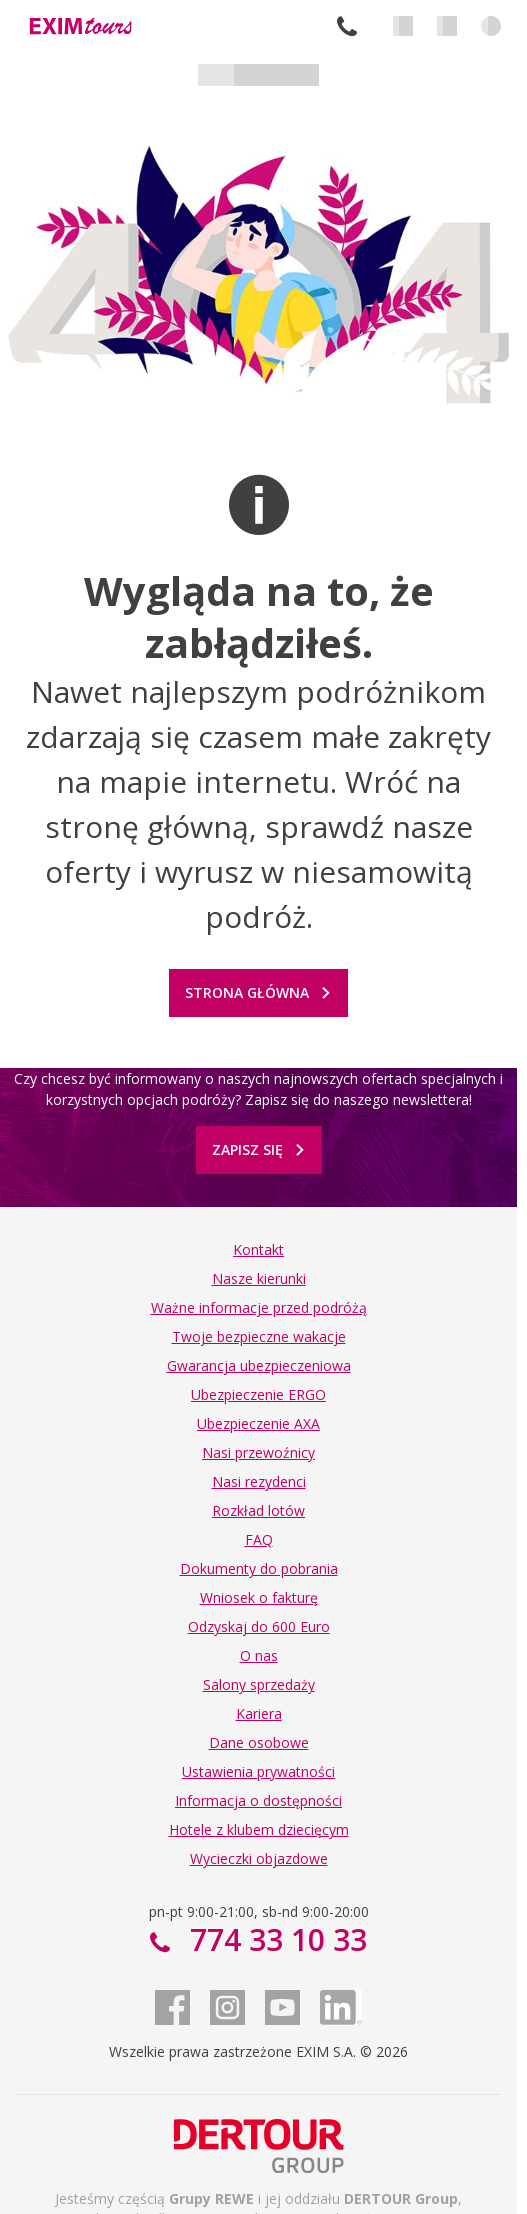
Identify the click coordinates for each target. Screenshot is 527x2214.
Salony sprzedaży (259, 1684)
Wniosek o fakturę (259, 1597)
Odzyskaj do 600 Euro (259, 1626)
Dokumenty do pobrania (259, 1568)
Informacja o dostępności (258, 1800)
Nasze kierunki (259, 1278)
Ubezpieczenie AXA (258, 1423)
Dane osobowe (259, 1742)
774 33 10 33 (347, 26)
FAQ (259, 1539)
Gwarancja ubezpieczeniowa (259, 1365)
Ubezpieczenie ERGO (258, 1394)
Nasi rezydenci (259, 1481)
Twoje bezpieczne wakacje (259, 1336)
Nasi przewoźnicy (258, 1452)
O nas (259, 1655)
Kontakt (258, 1249)
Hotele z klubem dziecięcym (259, 1829)
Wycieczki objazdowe (259, 1858)
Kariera (259, 1713)
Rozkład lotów (258, 1510)
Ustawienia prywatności (258, 1771)
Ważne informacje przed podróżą (259, 1307)
